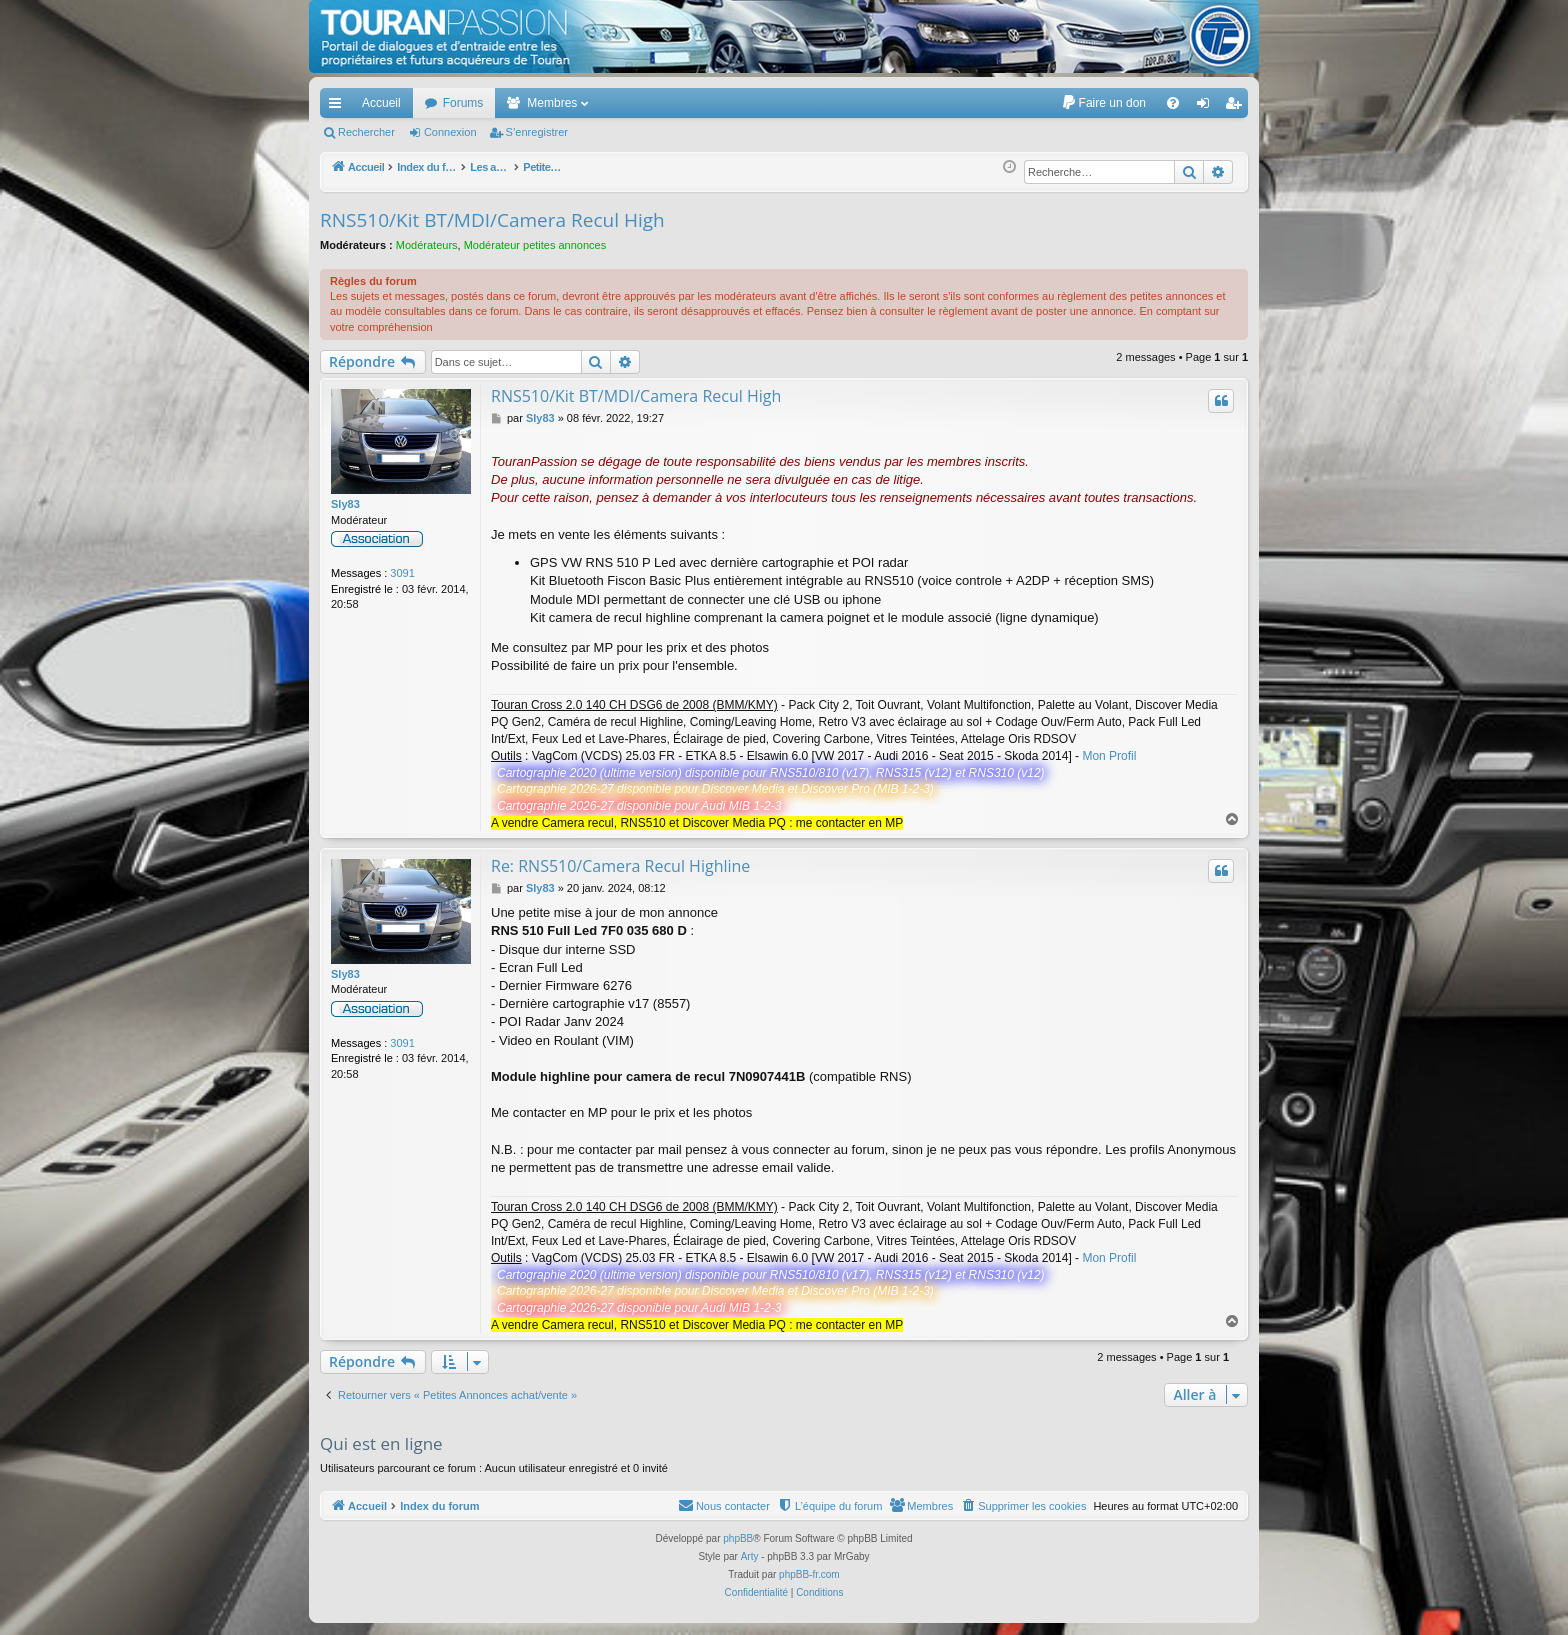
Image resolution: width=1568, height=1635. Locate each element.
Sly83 (345, 504)
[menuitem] (1103, 103)
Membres (552, 103)
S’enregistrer (537, 132)
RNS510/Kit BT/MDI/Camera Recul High (492, 220)
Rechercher (366, 132)
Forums (463, 103)
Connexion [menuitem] (1207, 107)
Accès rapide (339, 107)
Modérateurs (427, 245)
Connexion (450, 132)
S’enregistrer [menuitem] (1237, 107)
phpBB (738, 1538)
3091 (402, 573)
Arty (750, 1556)
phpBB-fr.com (809, 1574)
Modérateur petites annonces (535, 245)
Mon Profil (1109, 756)
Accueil (381, 103)
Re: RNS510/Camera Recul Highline (620, 866)
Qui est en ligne (381, 1443)
